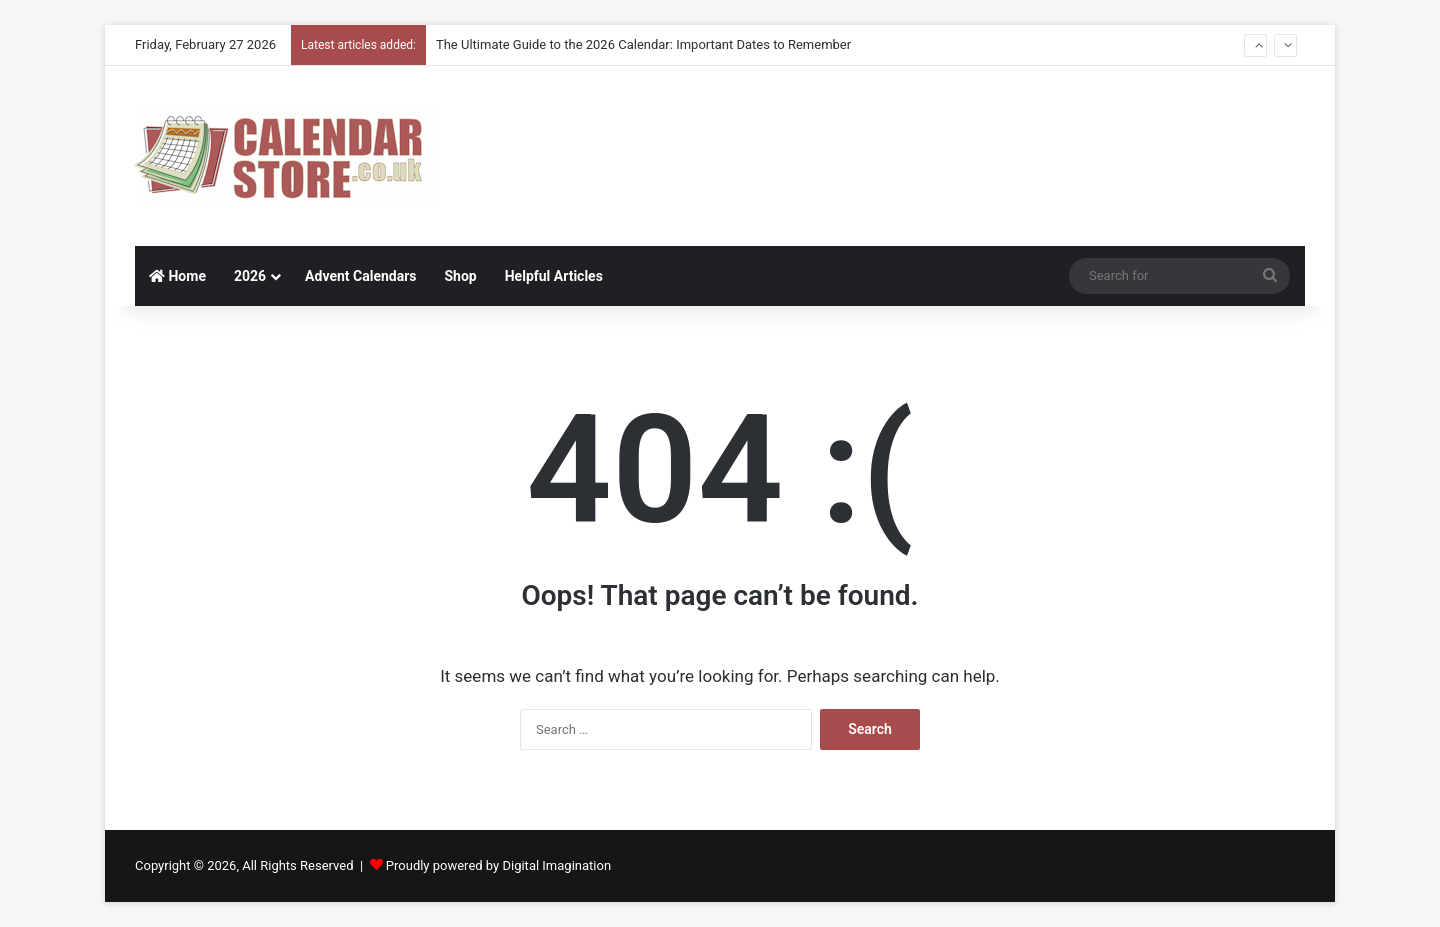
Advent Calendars (360, 276)
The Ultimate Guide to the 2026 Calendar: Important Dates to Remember (643, 44)
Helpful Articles (554, 276)
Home (177, 276)
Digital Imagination (556, 865)
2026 (250, 276)
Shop (460, 276)
